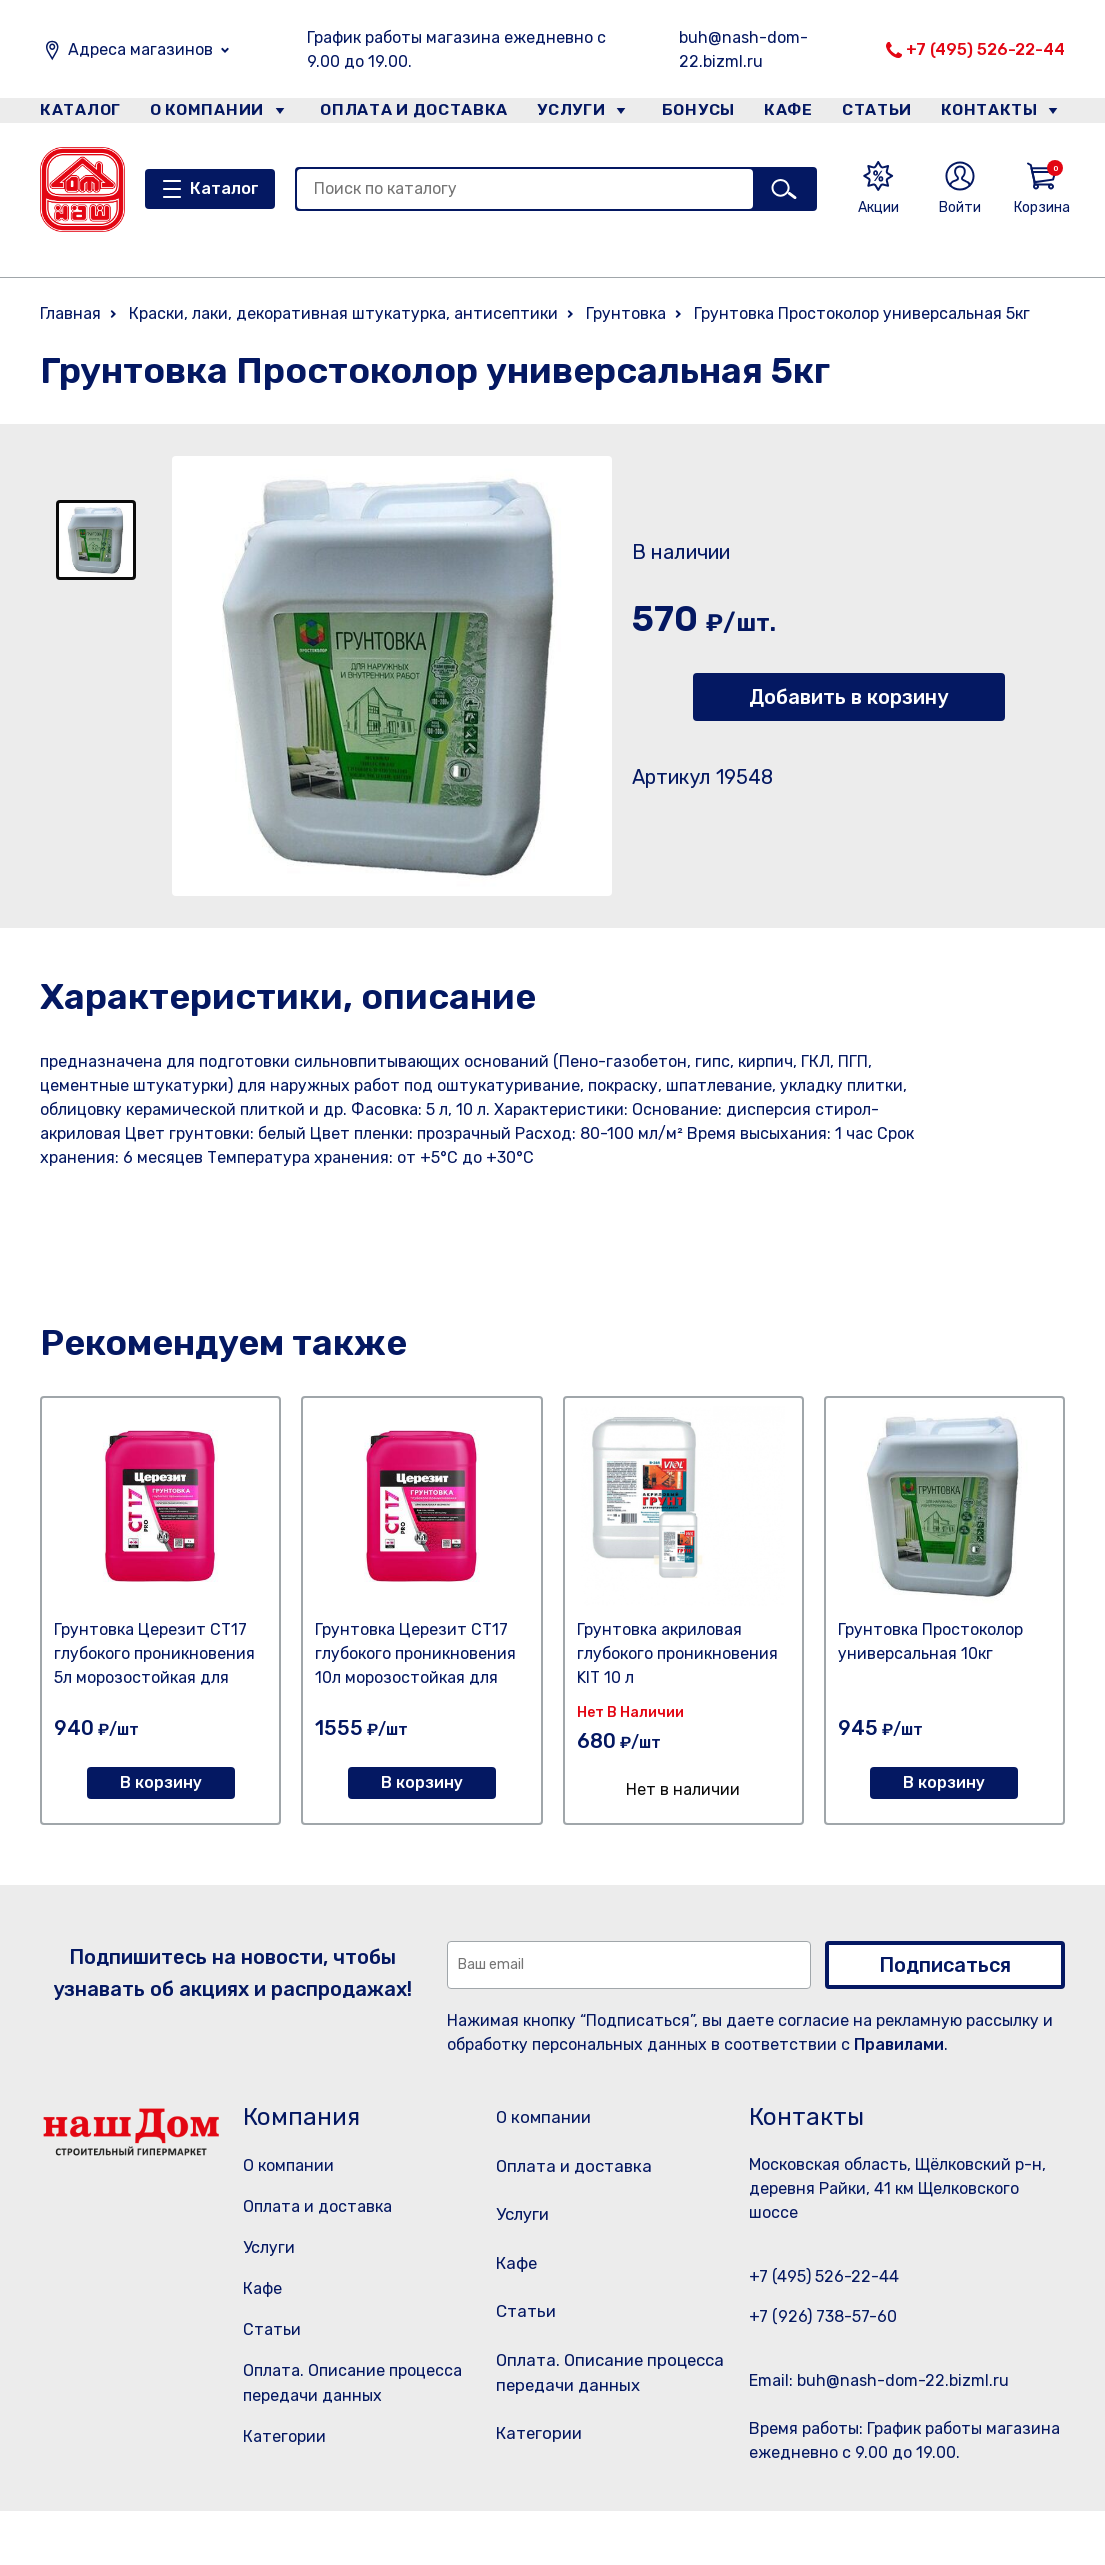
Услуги (564, 113)
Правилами (899, 2044)
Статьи (884, 113)
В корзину (161, 1782)
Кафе (788, 113)
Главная (70, 313)
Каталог (76, 113)
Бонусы (690, 113)
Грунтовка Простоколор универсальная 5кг (862, 313)
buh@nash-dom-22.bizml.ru (743, 49)
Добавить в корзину (848, 697)
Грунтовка (626, 313)
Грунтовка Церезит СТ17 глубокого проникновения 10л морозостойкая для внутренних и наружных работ (415, 1677)
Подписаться (945, 1965)
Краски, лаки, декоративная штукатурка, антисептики (343, 313)
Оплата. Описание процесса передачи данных (611, 2420)
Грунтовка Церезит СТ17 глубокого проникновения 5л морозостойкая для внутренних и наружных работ (154, 1677)
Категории (284, 2436)
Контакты (1001, 113)
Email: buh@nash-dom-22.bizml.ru (879, 2380)
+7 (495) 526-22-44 (985, 49)
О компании (206, 113)
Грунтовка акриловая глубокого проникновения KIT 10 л (677, 1653)
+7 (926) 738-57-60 (823, 2316)
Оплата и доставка (405, 113)
